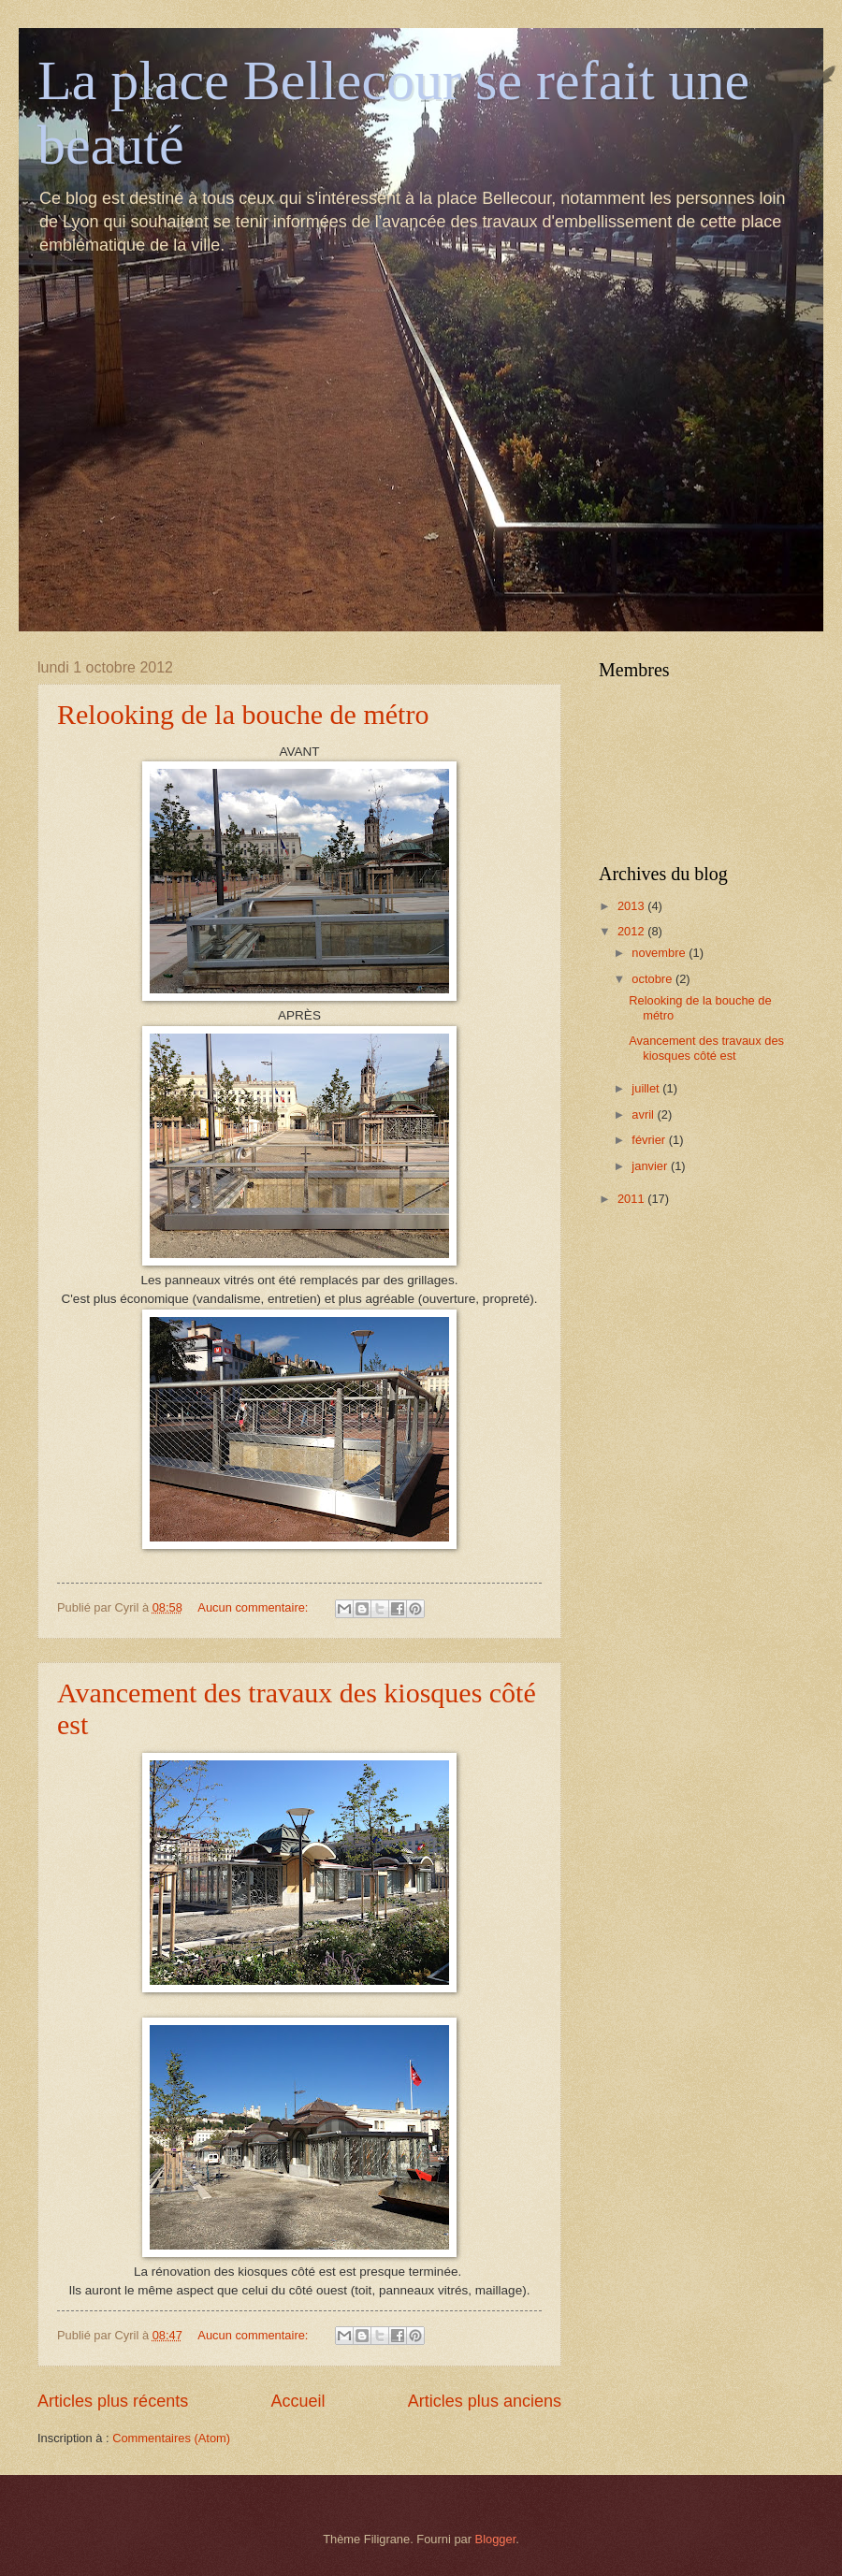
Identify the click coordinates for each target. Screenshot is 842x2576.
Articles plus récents (112, 2401)
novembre (660, 953)
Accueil (297, 2401)
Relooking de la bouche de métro (242, 714)
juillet (647, 1088)
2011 (632, 1199)
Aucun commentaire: (254, 1607)
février (650, 1140)
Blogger (495, 2539)
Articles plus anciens (484, 2401)
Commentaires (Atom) (171, 2438)
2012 (632, 931)
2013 (632, 906)
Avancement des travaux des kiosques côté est (706, 1048)
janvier (651, 1166)
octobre (653, 979)
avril (644, 1114)
